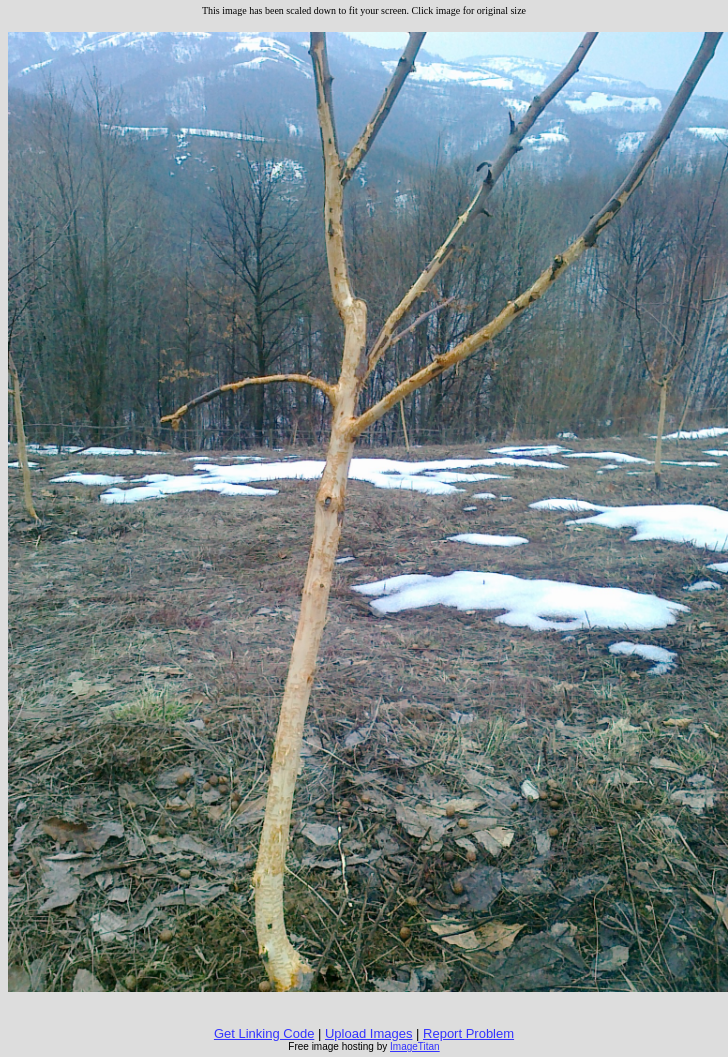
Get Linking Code (264, 1033)
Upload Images (368, 1033)
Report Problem (468, 1033)
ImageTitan (415, 1046)
